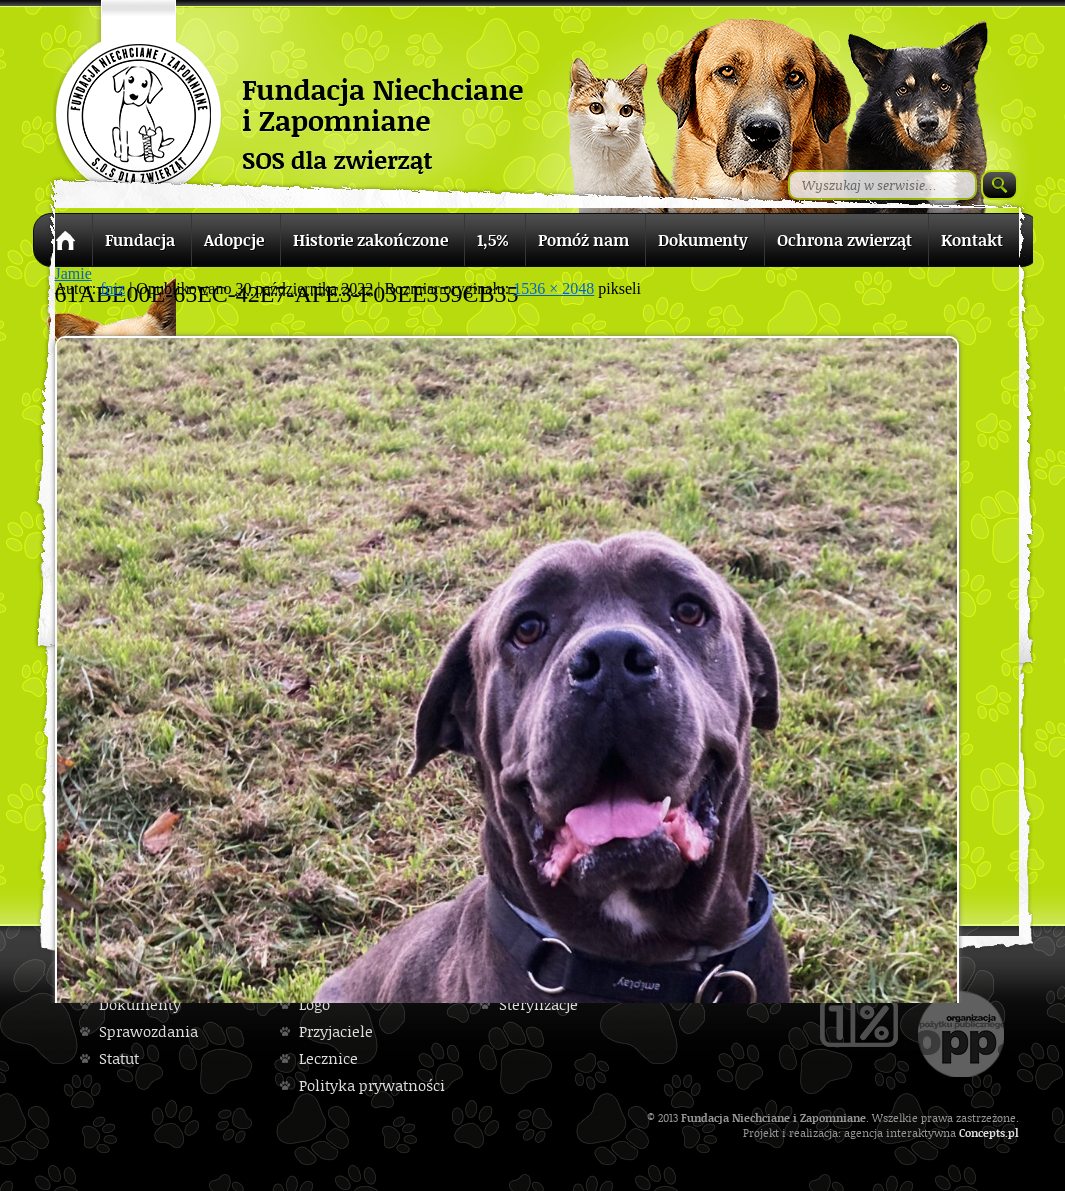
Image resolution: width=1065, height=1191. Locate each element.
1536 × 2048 (553, 288)
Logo (314, 1004)
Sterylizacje (538, 1004)
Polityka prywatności (372, 1085)
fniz (112, 288)
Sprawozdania (148, 1031)
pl (1013, 1132)
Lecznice (328, 1058)
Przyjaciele (336, 1031)
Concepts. (983, 1132)
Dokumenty (140, 1004)
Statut (119, 1058)
